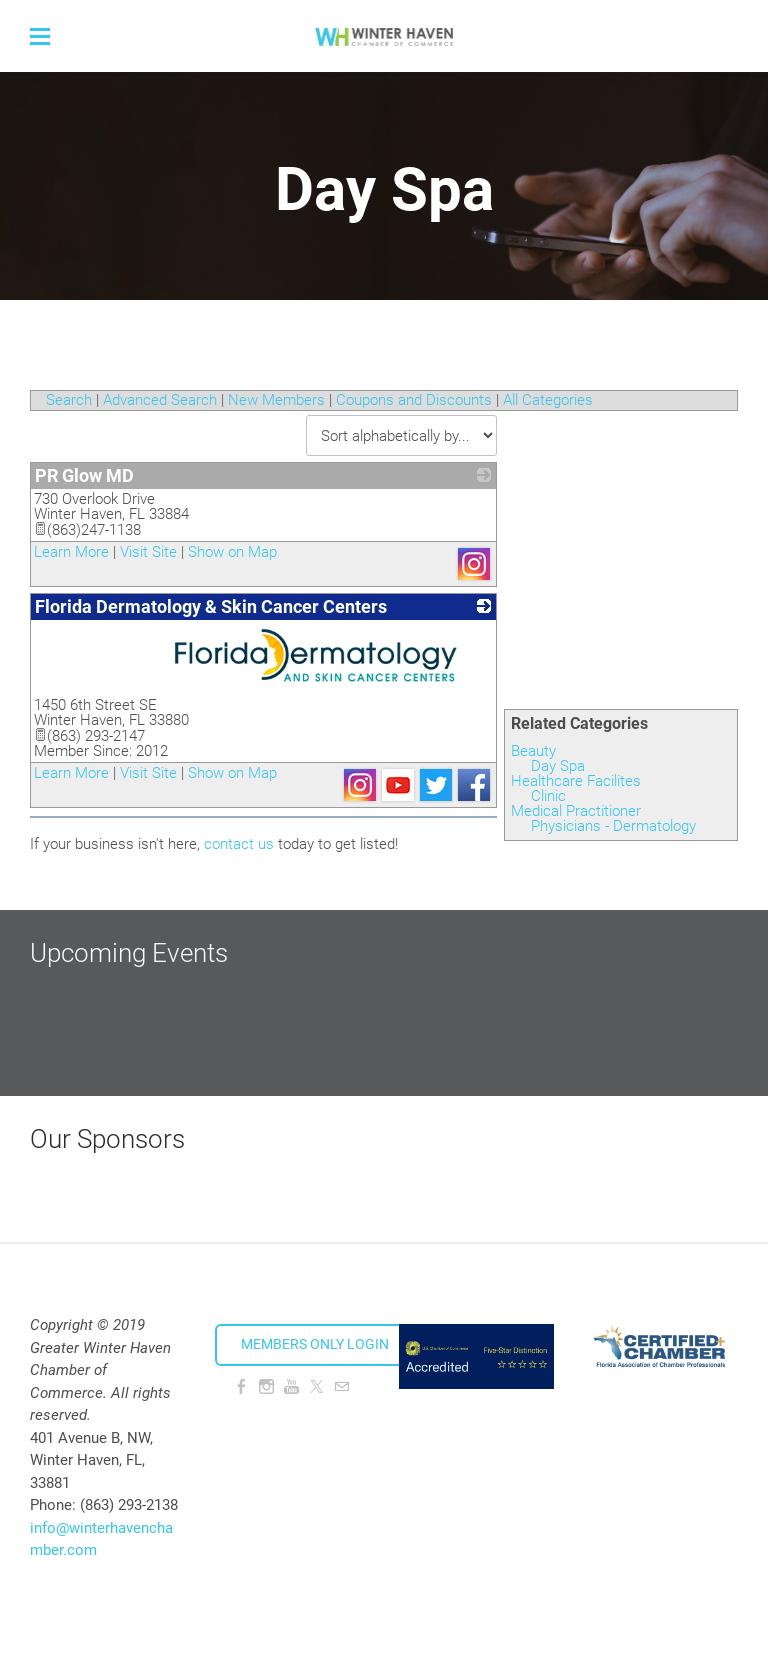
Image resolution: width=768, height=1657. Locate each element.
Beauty (533, 751)
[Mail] (341, 1387)
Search (69, 400)
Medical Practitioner (576, 811)
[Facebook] (241, 1387)
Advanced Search (160, 400)
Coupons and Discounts (414, 400)
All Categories (548, 400)
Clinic (548, 796)
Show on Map (232, 552)
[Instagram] (266, 1387)
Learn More (71, 552)
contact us (239, 844)
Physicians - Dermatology (613, 826)
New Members (276, 400)
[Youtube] (291, 1387)
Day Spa (558, 766)
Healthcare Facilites (576, 781)
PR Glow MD (84, 475)
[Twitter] (316, 1387)
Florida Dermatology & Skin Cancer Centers (211, 606)
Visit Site (148, 552)
